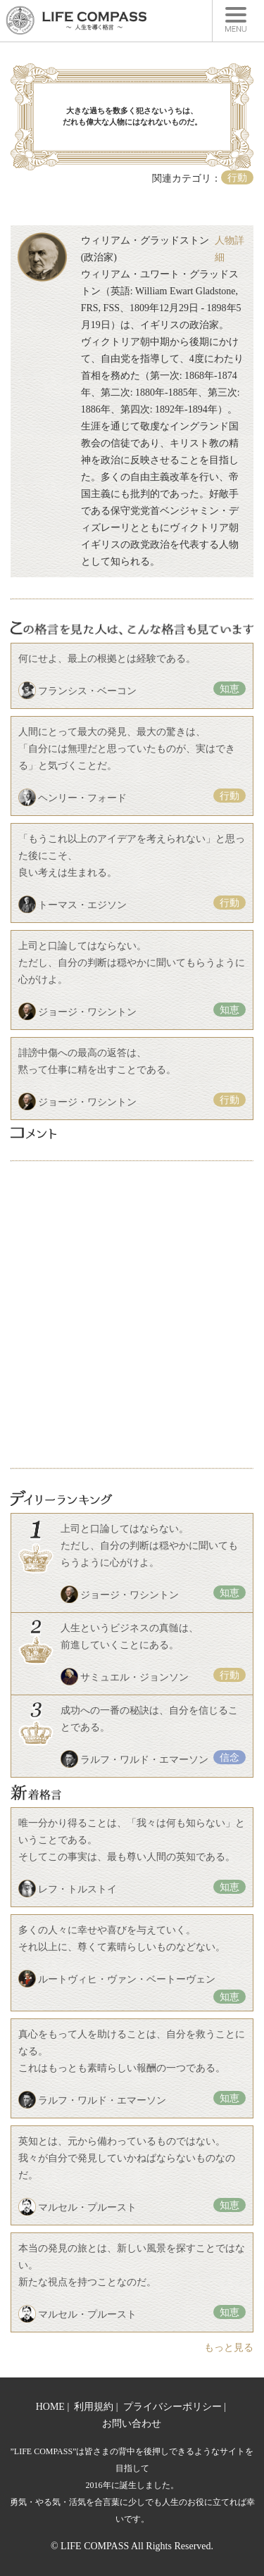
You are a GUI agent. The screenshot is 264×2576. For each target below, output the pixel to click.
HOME (50, 2406)
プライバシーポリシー (172, 2406)
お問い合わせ (131, 2423)
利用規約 (93, 2406)
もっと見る (228, 2347)
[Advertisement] (132, 1315)
